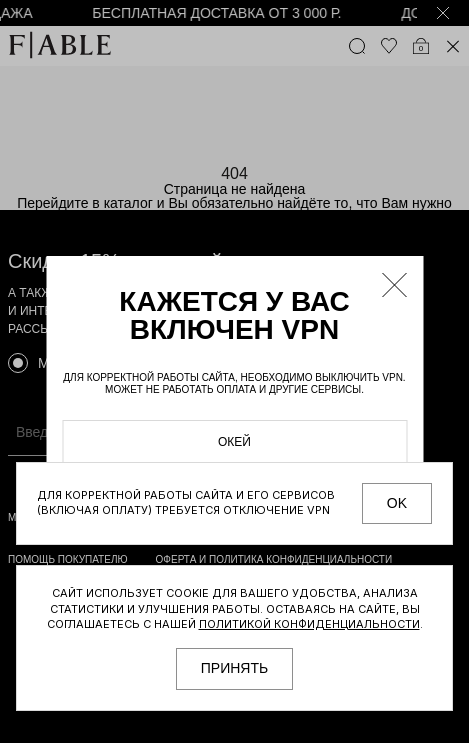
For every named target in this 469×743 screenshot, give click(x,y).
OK (397, 503)
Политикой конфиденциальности (309, 624)
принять (234, 668)
